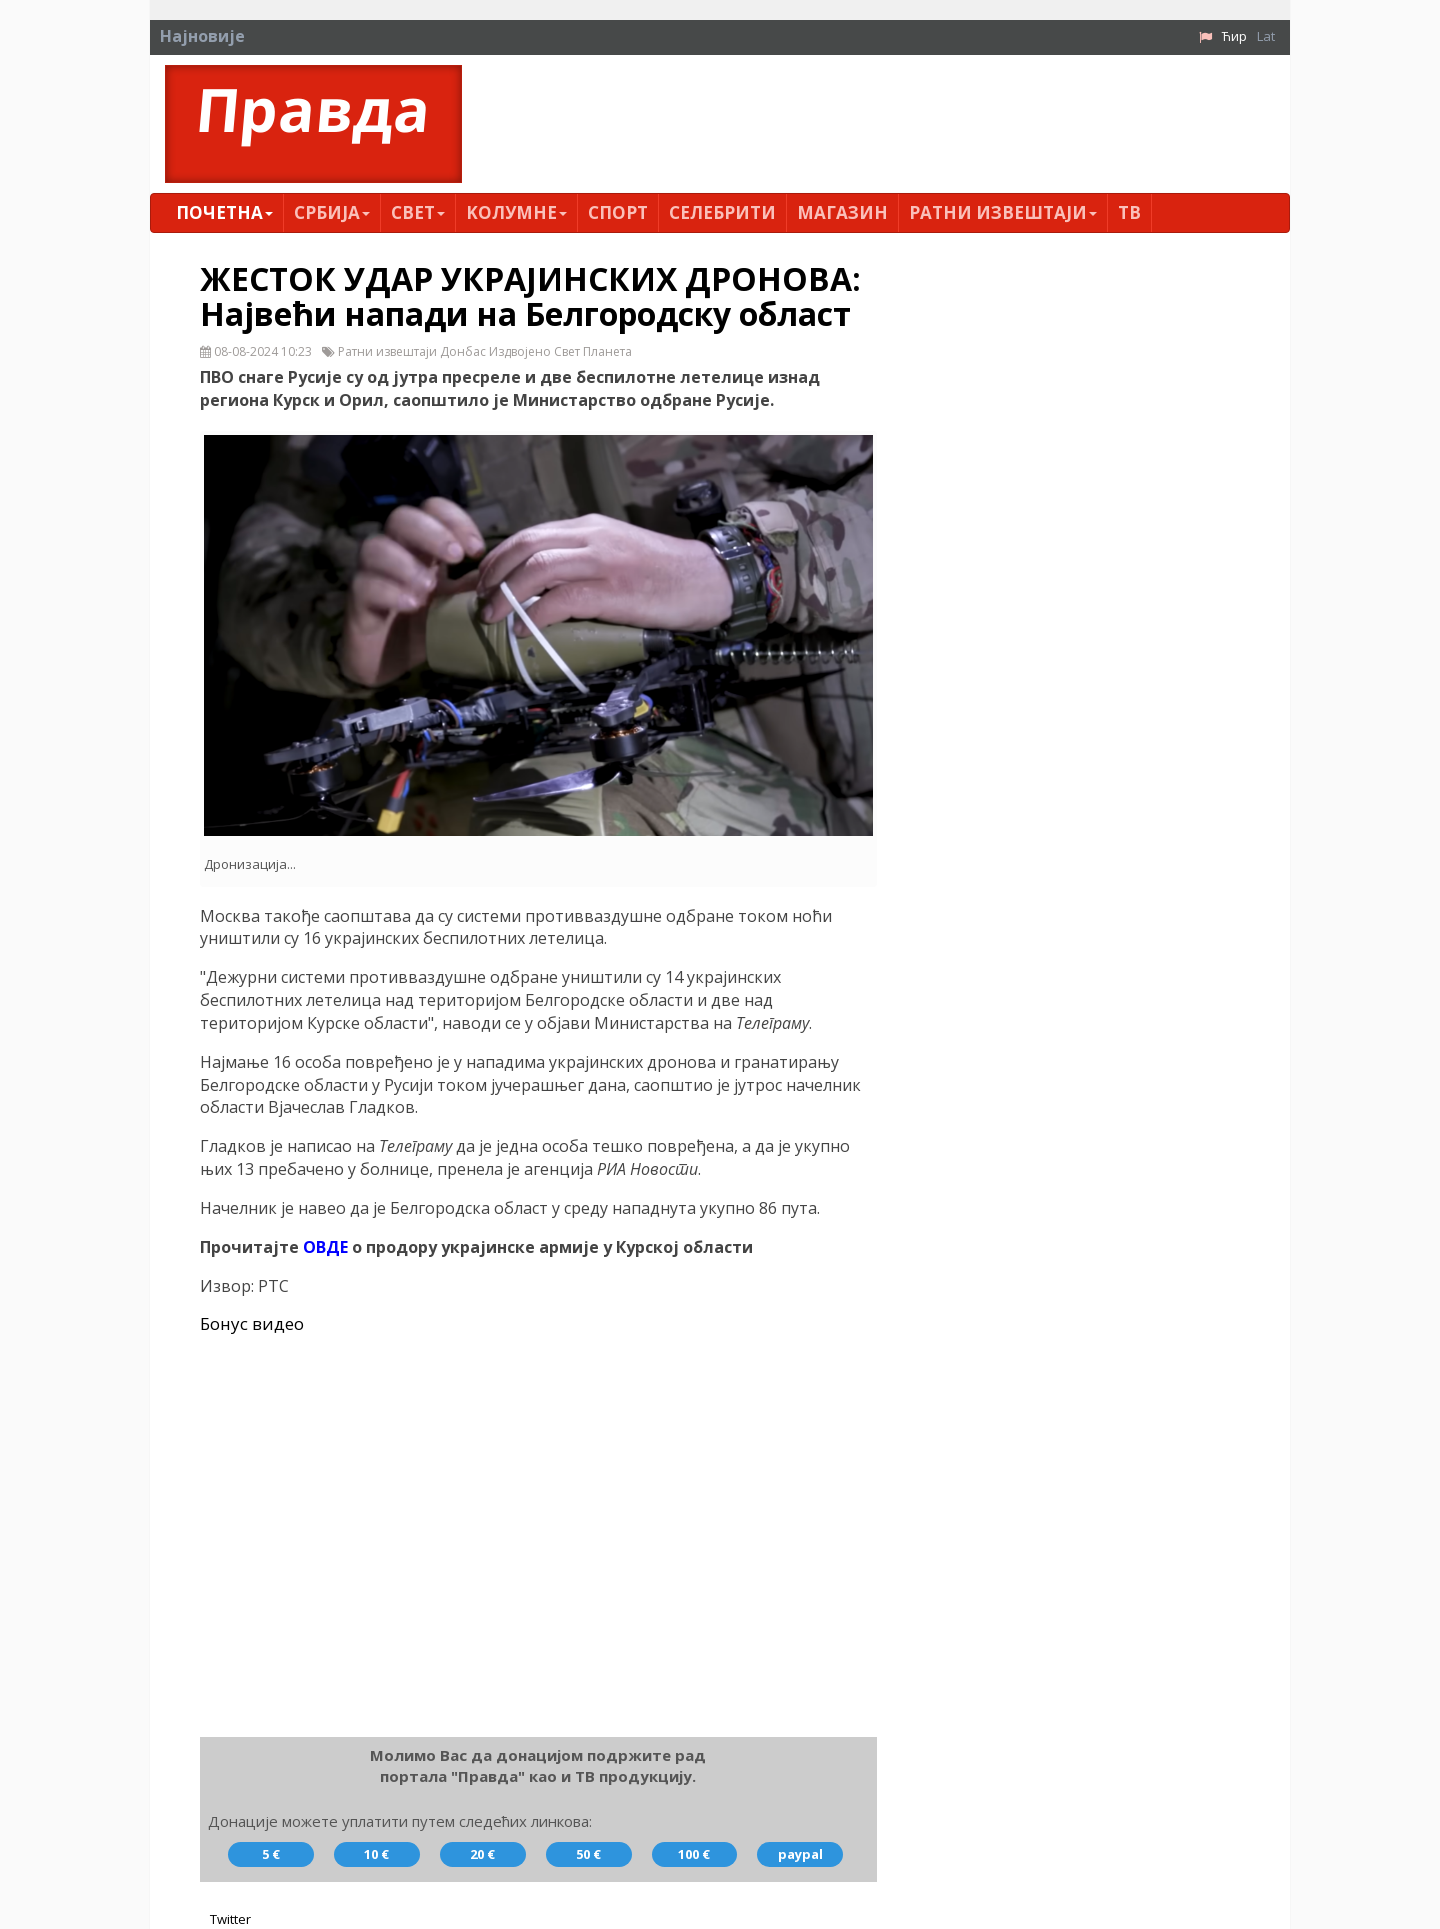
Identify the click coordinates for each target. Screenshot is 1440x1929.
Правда (313, 109)
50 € (588, 1854)
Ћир (1234, 36)
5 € (271, 1854)
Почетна (224, 212)
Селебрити (722, 212)
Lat (1266, 36)
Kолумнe (516, 212)
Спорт (618, 212)
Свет (418, 212)
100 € (694, 1854)
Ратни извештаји (1003, 212)
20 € (482, 1854)
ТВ (1129, 212)
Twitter (230, 1920)
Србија (332, 212)
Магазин (842, 212)
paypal (800, 1854)
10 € (376, 1854)
